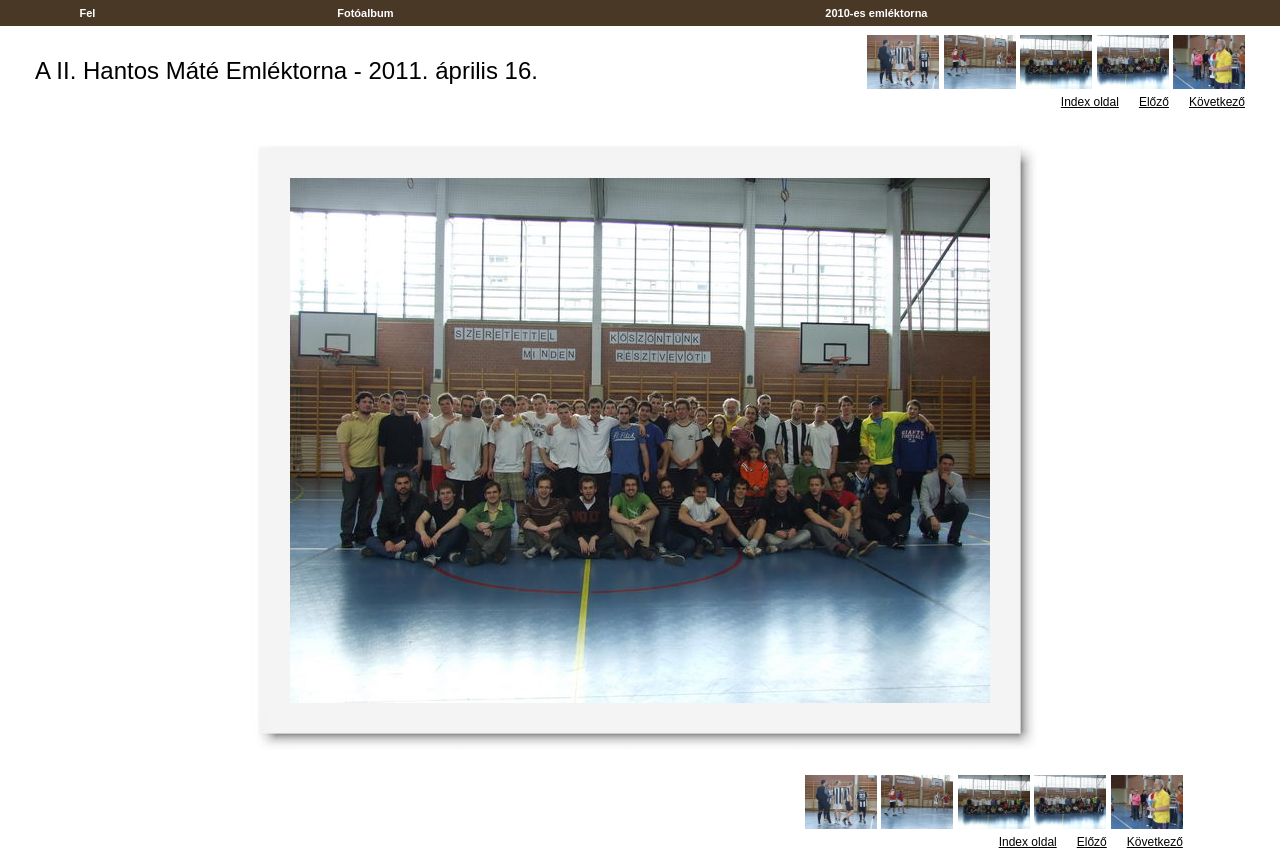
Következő (1217, 102)
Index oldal (1090, 102)
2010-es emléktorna (876, 13)
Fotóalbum (365, 13)
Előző (1154, 102)
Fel (87, 13)
